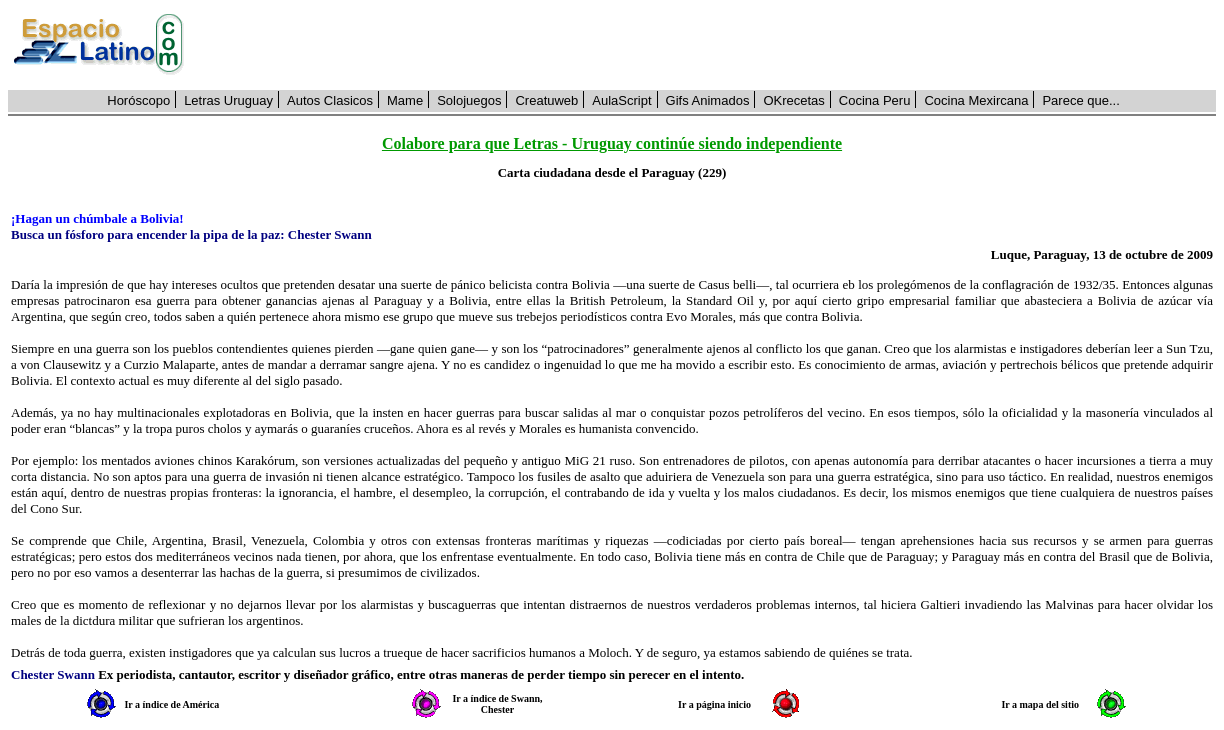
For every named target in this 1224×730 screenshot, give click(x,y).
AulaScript (621, 100)
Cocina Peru (875, 100)
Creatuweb (546, 100)
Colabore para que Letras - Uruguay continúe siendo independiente (612, 143)
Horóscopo (138, 100)
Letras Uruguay (228, 100)
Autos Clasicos (330, 100)
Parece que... (1080, 100)
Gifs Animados (708, 100)
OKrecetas (793, 100)
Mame (405, 100)
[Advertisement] (711, 45)
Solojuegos (469, 100)
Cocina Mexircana (976, 100)
